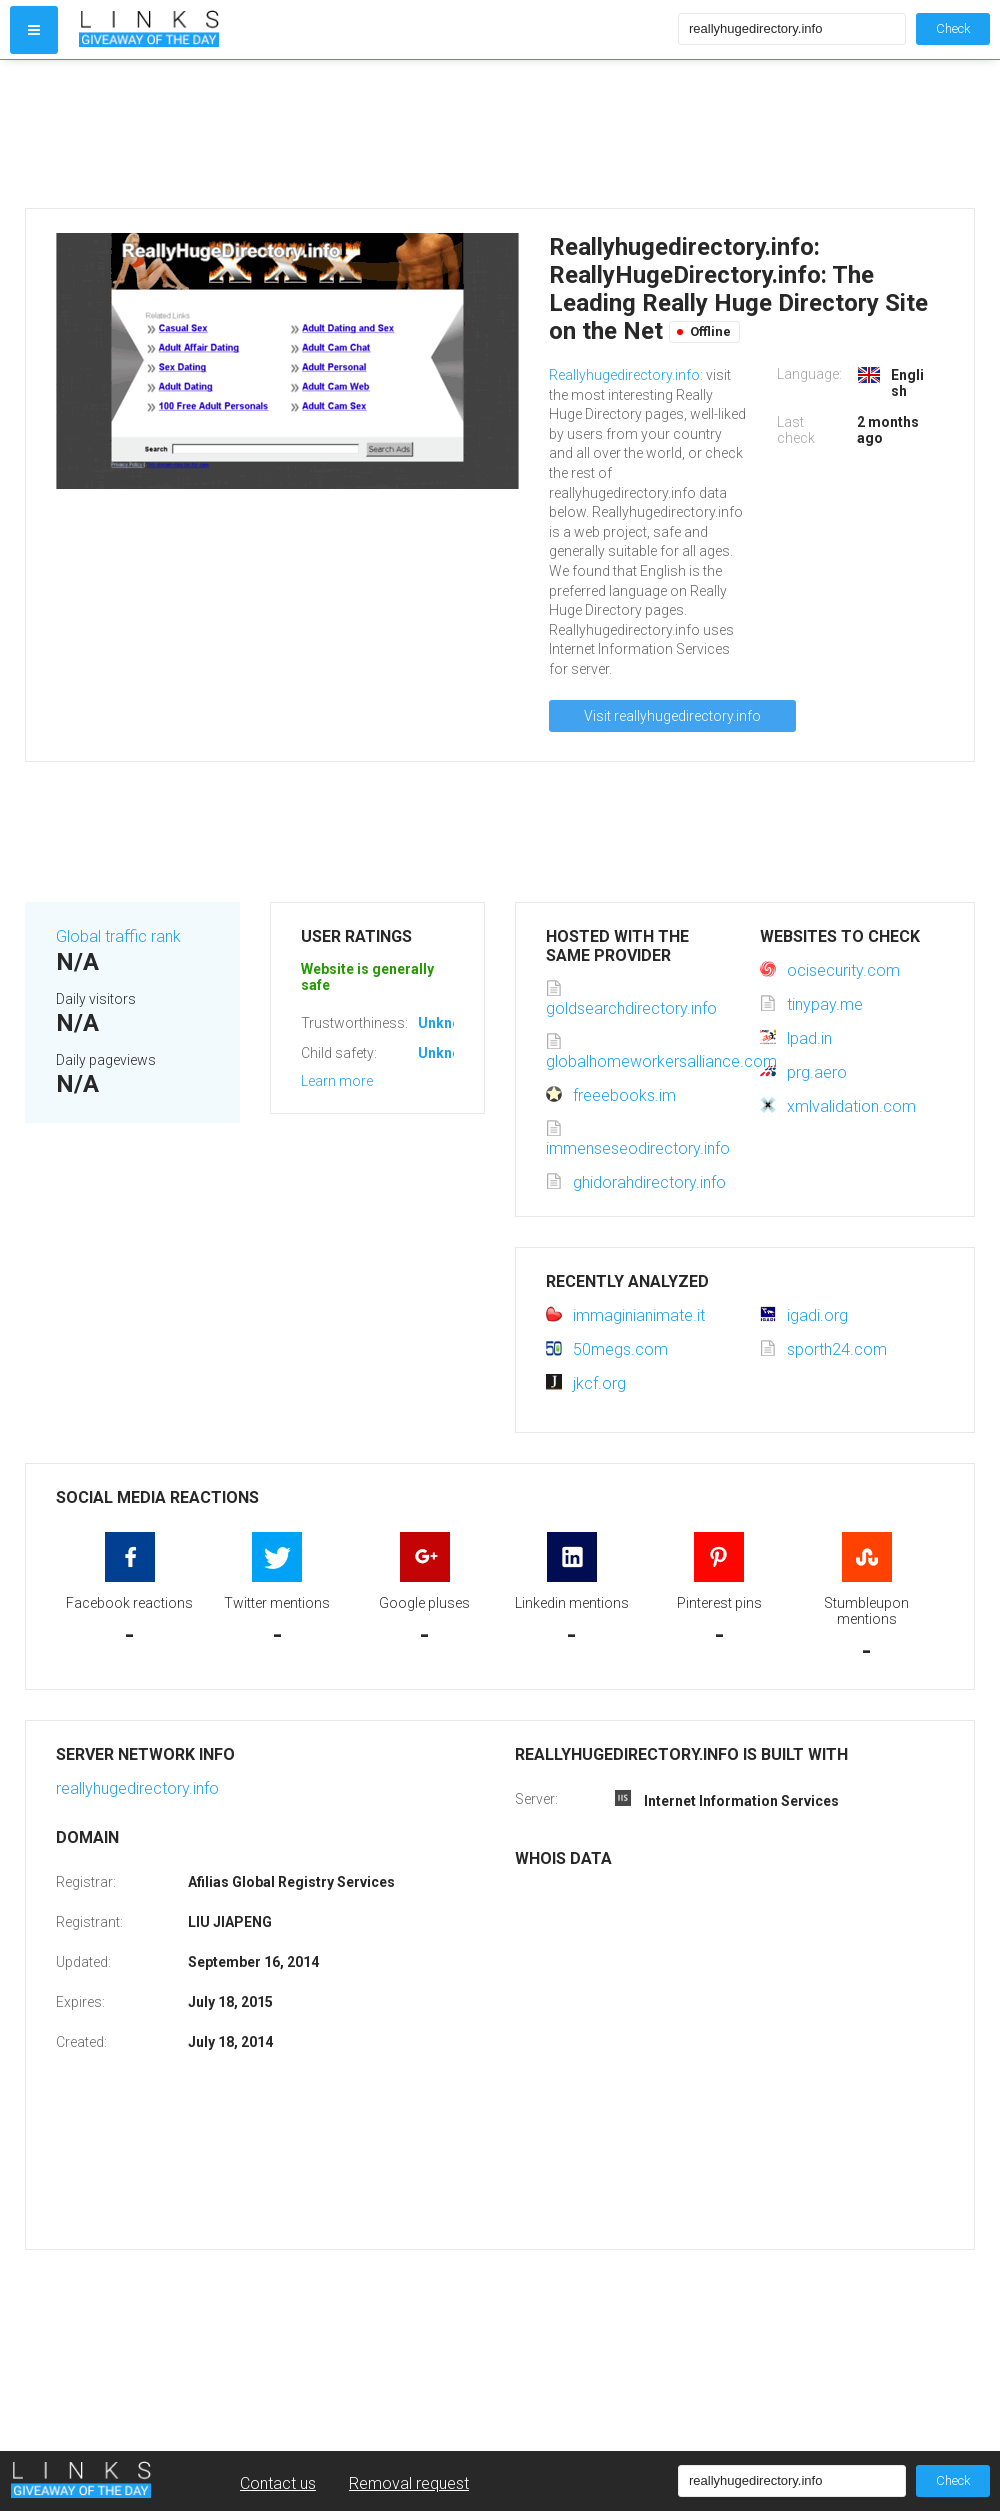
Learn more (337, 1081)
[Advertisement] (374, 134)
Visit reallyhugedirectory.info (672, 716)
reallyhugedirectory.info (137, 1788)
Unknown (448, 1023)
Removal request (409, 2483)
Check (953, 28)
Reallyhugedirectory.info (624, 375)
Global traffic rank (118, 936)
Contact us (278, 2483)
